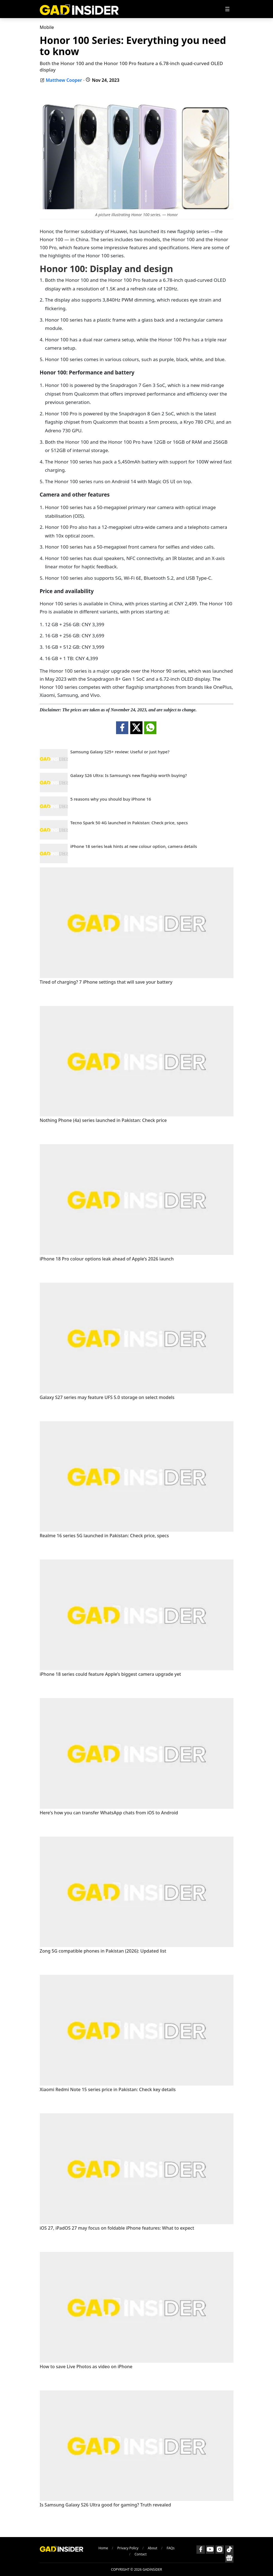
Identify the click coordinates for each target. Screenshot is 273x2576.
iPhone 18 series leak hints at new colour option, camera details (133, 846)
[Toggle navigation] (227, 9)
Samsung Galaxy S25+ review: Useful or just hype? (119, 751)
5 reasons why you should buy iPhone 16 (110, 799)
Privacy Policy (128, 2548)
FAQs (171, 2548)
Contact (141, 2554)
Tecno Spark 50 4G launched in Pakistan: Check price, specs (129, 822)
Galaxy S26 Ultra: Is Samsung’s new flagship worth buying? (128, 775)
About (152, 2548)
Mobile (47, 27)
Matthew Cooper (64, 80)
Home (103, 2548)
